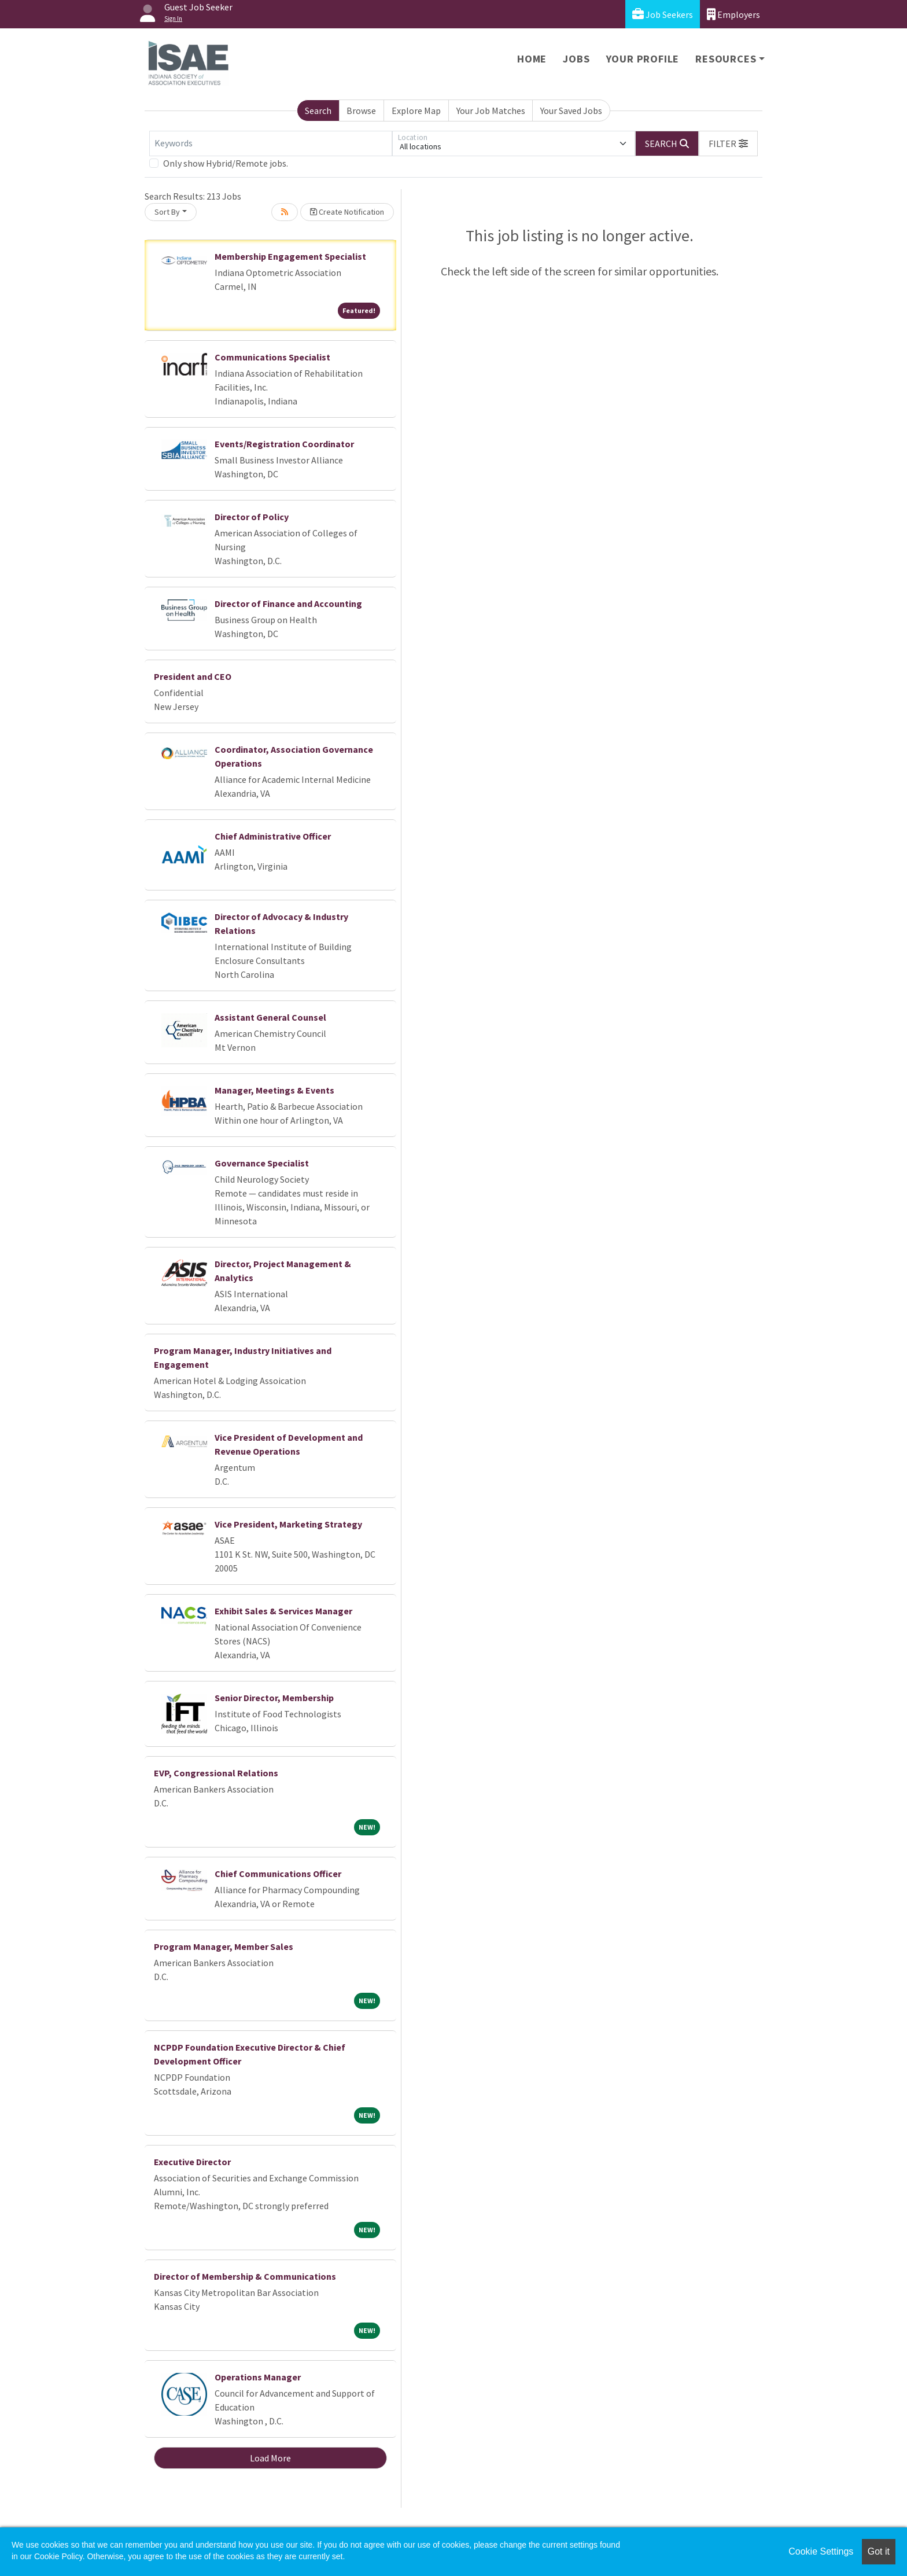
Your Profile (643, 58)
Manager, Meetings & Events (274, 1090)
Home (532, 58)
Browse (361, 110)
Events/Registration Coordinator (284, 444)
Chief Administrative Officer (273, 836)
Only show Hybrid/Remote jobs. (225, 163)
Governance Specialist (262, 1163)
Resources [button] (725, 58)
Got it (879, 2551)
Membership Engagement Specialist (290, 256)
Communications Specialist (272, 357)
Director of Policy (252, 516)
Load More (270, 2458)
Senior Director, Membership (274, 1697)
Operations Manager (258, 2377)
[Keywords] (270, 143)
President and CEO (192, 676)
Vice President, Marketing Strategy (288, 1524)
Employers (733, 14)
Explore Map (416, 110)
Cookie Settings (820, 2551)
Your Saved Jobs (571, 110)
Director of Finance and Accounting (288, 603)
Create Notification (347, 212)
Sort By (167, 212)
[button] (728, 143)
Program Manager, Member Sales (223, 1946)
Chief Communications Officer (278, 1873)
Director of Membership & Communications (245, 2276)
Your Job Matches (490, 110)
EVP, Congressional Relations (216, 1773)
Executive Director (192, 2161)
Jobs (576, 58)
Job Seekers (662, 14)
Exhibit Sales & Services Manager (283, 1611)
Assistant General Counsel (270, 1017)
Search (318, 110)
